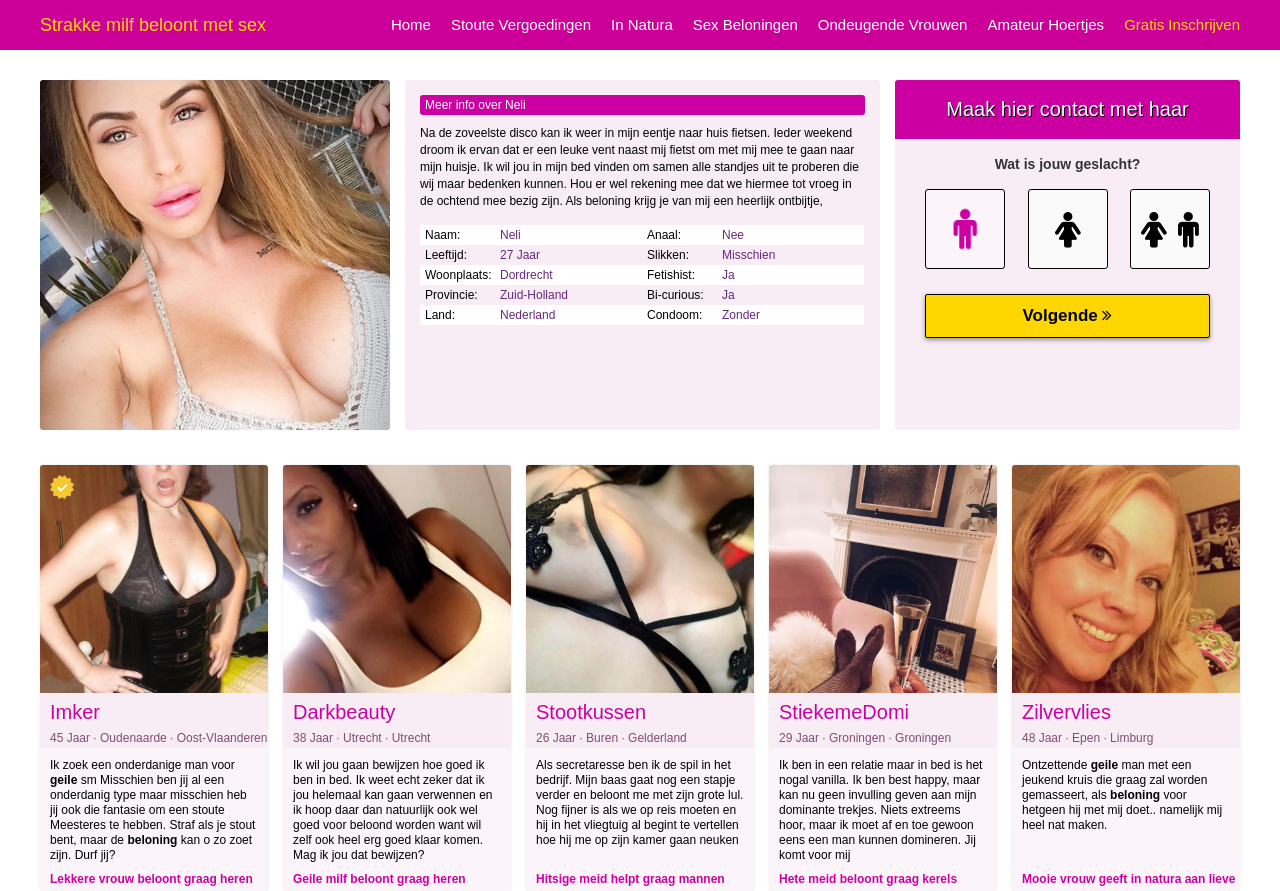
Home (411, 24)
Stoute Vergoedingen (521, 24)
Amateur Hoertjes (1045, 24)
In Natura (642, 24)
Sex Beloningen (745, 24)
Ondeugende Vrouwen (893, 24)
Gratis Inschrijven (1182, 24)
